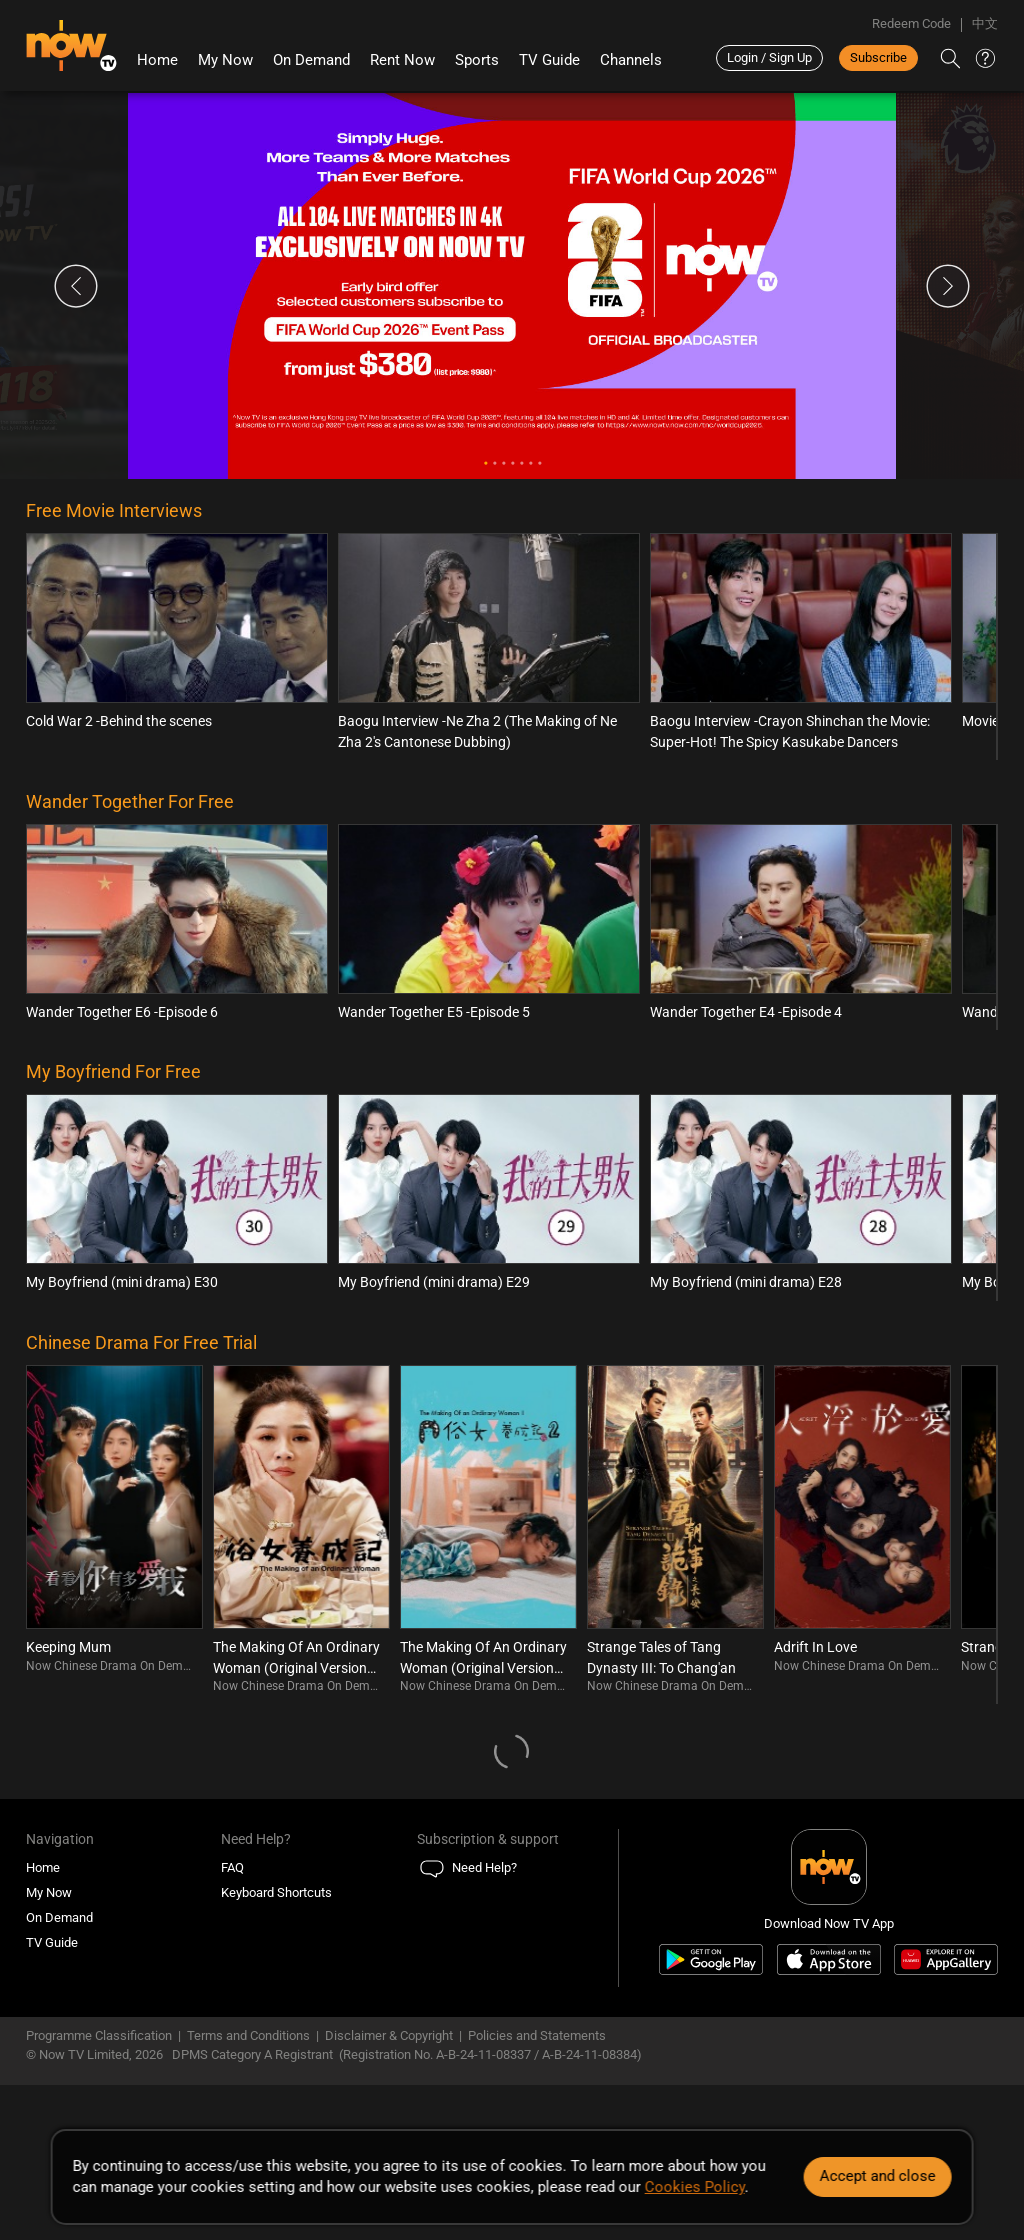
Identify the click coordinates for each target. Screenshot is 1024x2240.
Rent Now (402, 60)
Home (157, 60)
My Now (225, 60)
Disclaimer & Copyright (389, 2035)
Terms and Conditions (248, 2035)
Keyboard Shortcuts (276, 1892)
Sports (477, 60)
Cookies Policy (695, 2187)
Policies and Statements (537, 2035)
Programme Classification (99, 2035)
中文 (985, 23)
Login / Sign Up (769, 57)
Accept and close (877, 2176)
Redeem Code (911, 23)
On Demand (311, 60)
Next (948, 286)
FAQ (232, 1867)
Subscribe (878, 57)
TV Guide (549, 60)
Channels (631, 60)
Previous (76, 286)
